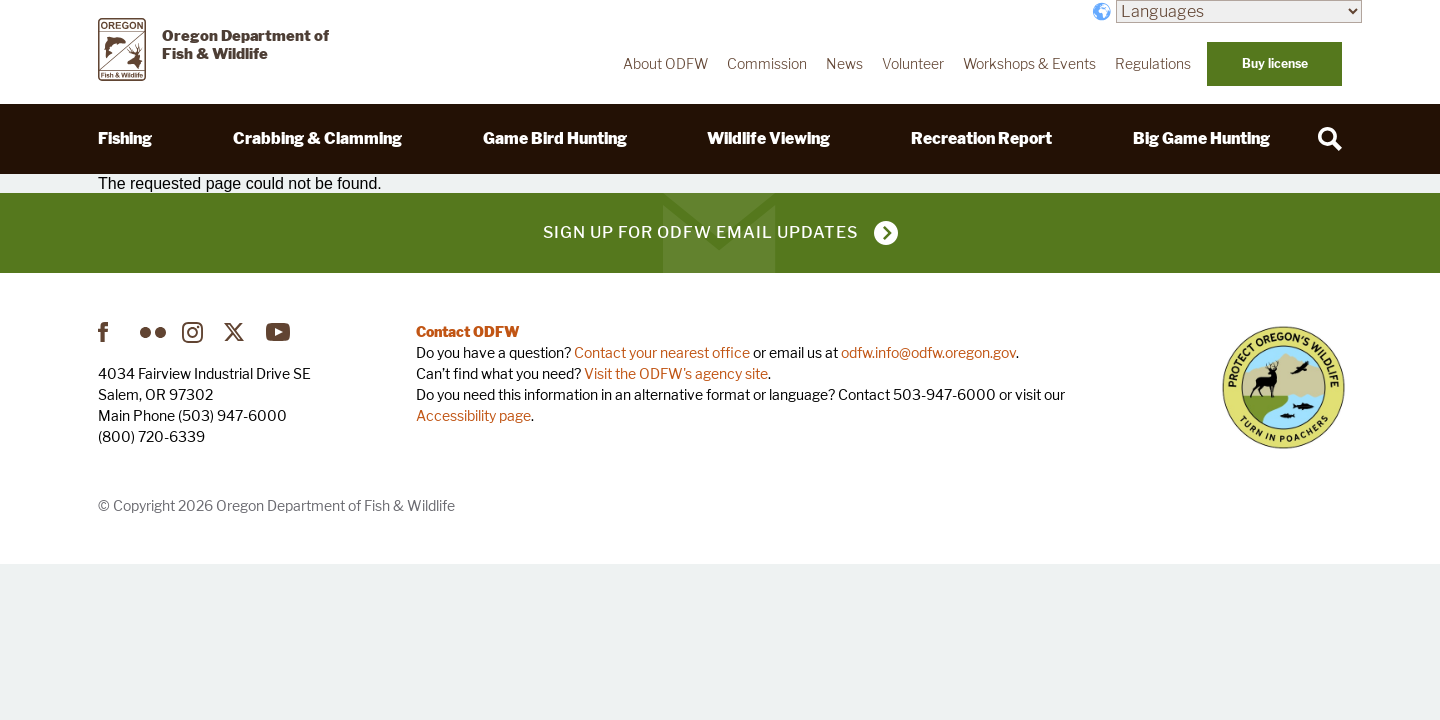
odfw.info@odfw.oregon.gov (928, 352)
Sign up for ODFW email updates (700, 232)
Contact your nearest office (662, 352)
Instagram (195, 332)
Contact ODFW (468, 331)
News (844, 64)
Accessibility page (473, 415)
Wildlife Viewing (768, 138)
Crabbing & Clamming (317, 138)
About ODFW (665, 64)
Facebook (111, 332)
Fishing (125, 138)
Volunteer (913, 64)
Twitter (237, 332)
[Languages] (1239, 11)
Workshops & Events (1029, 64)
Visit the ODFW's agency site (676, 373)
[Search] (1330, 139)
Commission (767, 64)
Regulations (1153, 64)
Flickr (153, 332)
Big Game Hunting (1201, 138)
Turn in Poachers (1283, 387)
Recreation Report (981, 138)
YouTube (279, 332)
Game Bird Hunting (555, 138)
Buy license (1275, 63)
